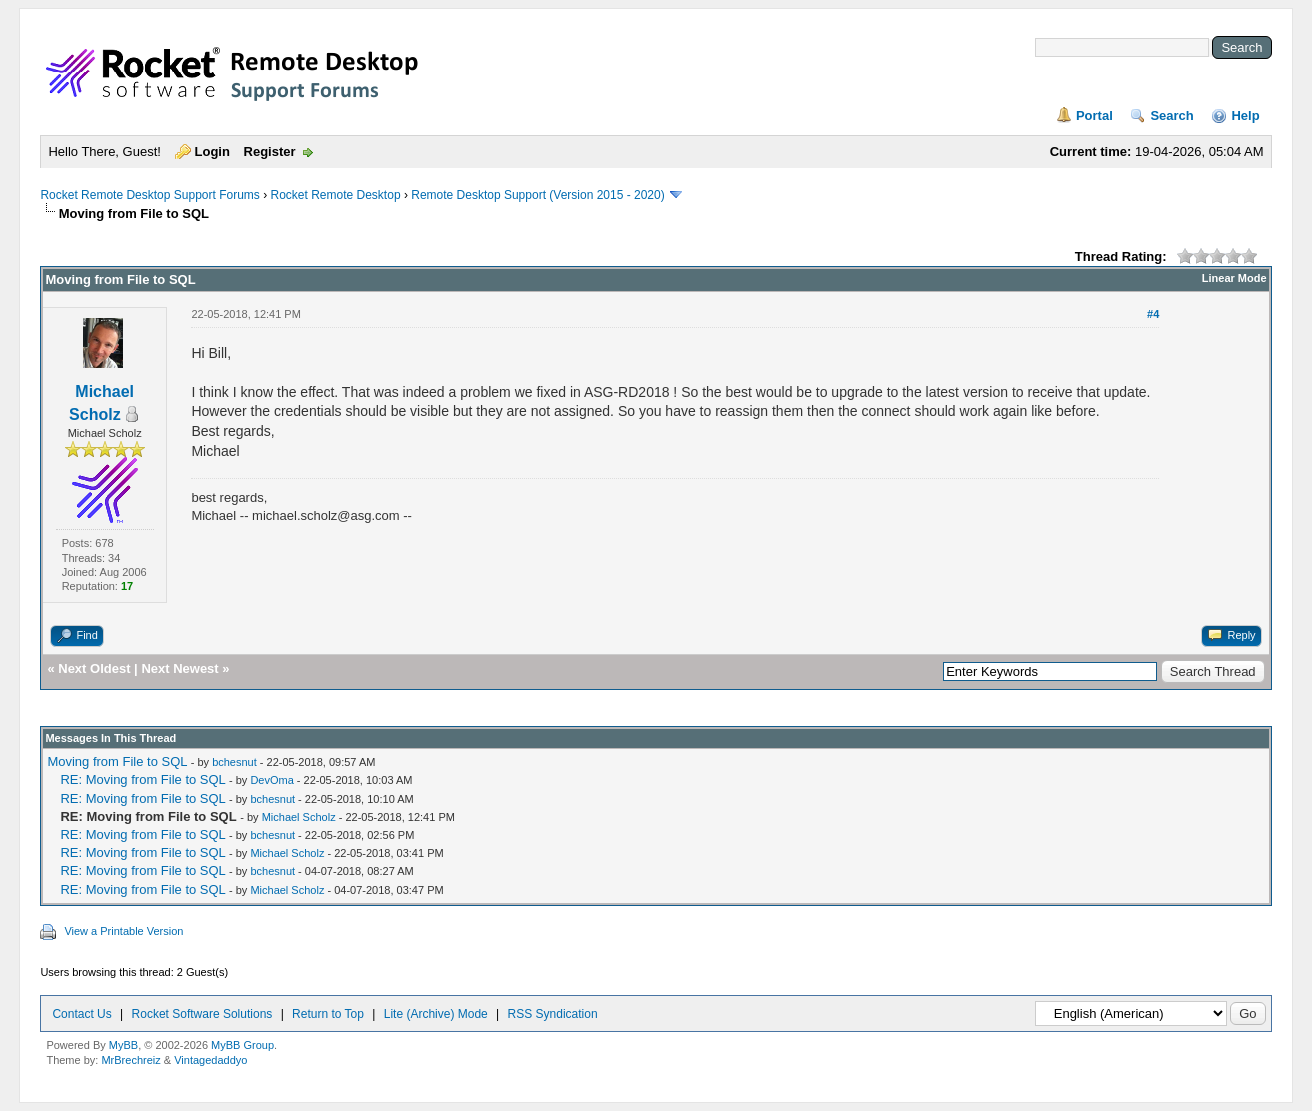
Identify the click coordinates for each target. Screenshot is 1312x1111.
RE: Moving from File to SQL (142, 779)
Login (212, 151)
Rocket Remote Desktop (336, 195)
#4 (1153, 314)
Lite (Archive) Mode (436, 1014)
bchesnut (234, 762)
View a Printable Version (123, 931)
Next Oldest (94, 668)
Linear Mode (1234, 278)
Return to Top (328, 1014)
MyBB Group (242, 1045)
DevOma (271, 780)
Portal (1094, 115)
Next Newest (179, 668)
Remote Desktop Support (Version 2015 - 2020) (537, 195)
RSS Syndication (553, 1014)
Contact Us (81, 1014)
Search (1171, 115)
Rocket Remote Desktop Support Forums (149, 195)
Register (270, 151)
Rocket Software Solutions (202, 1014)
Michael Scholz (299, 817)
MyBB (123, 1045)
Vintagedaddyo (210, 1060)
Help (1245, 115)
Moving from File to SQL (117, 761)
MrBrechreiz (130, 1060)
